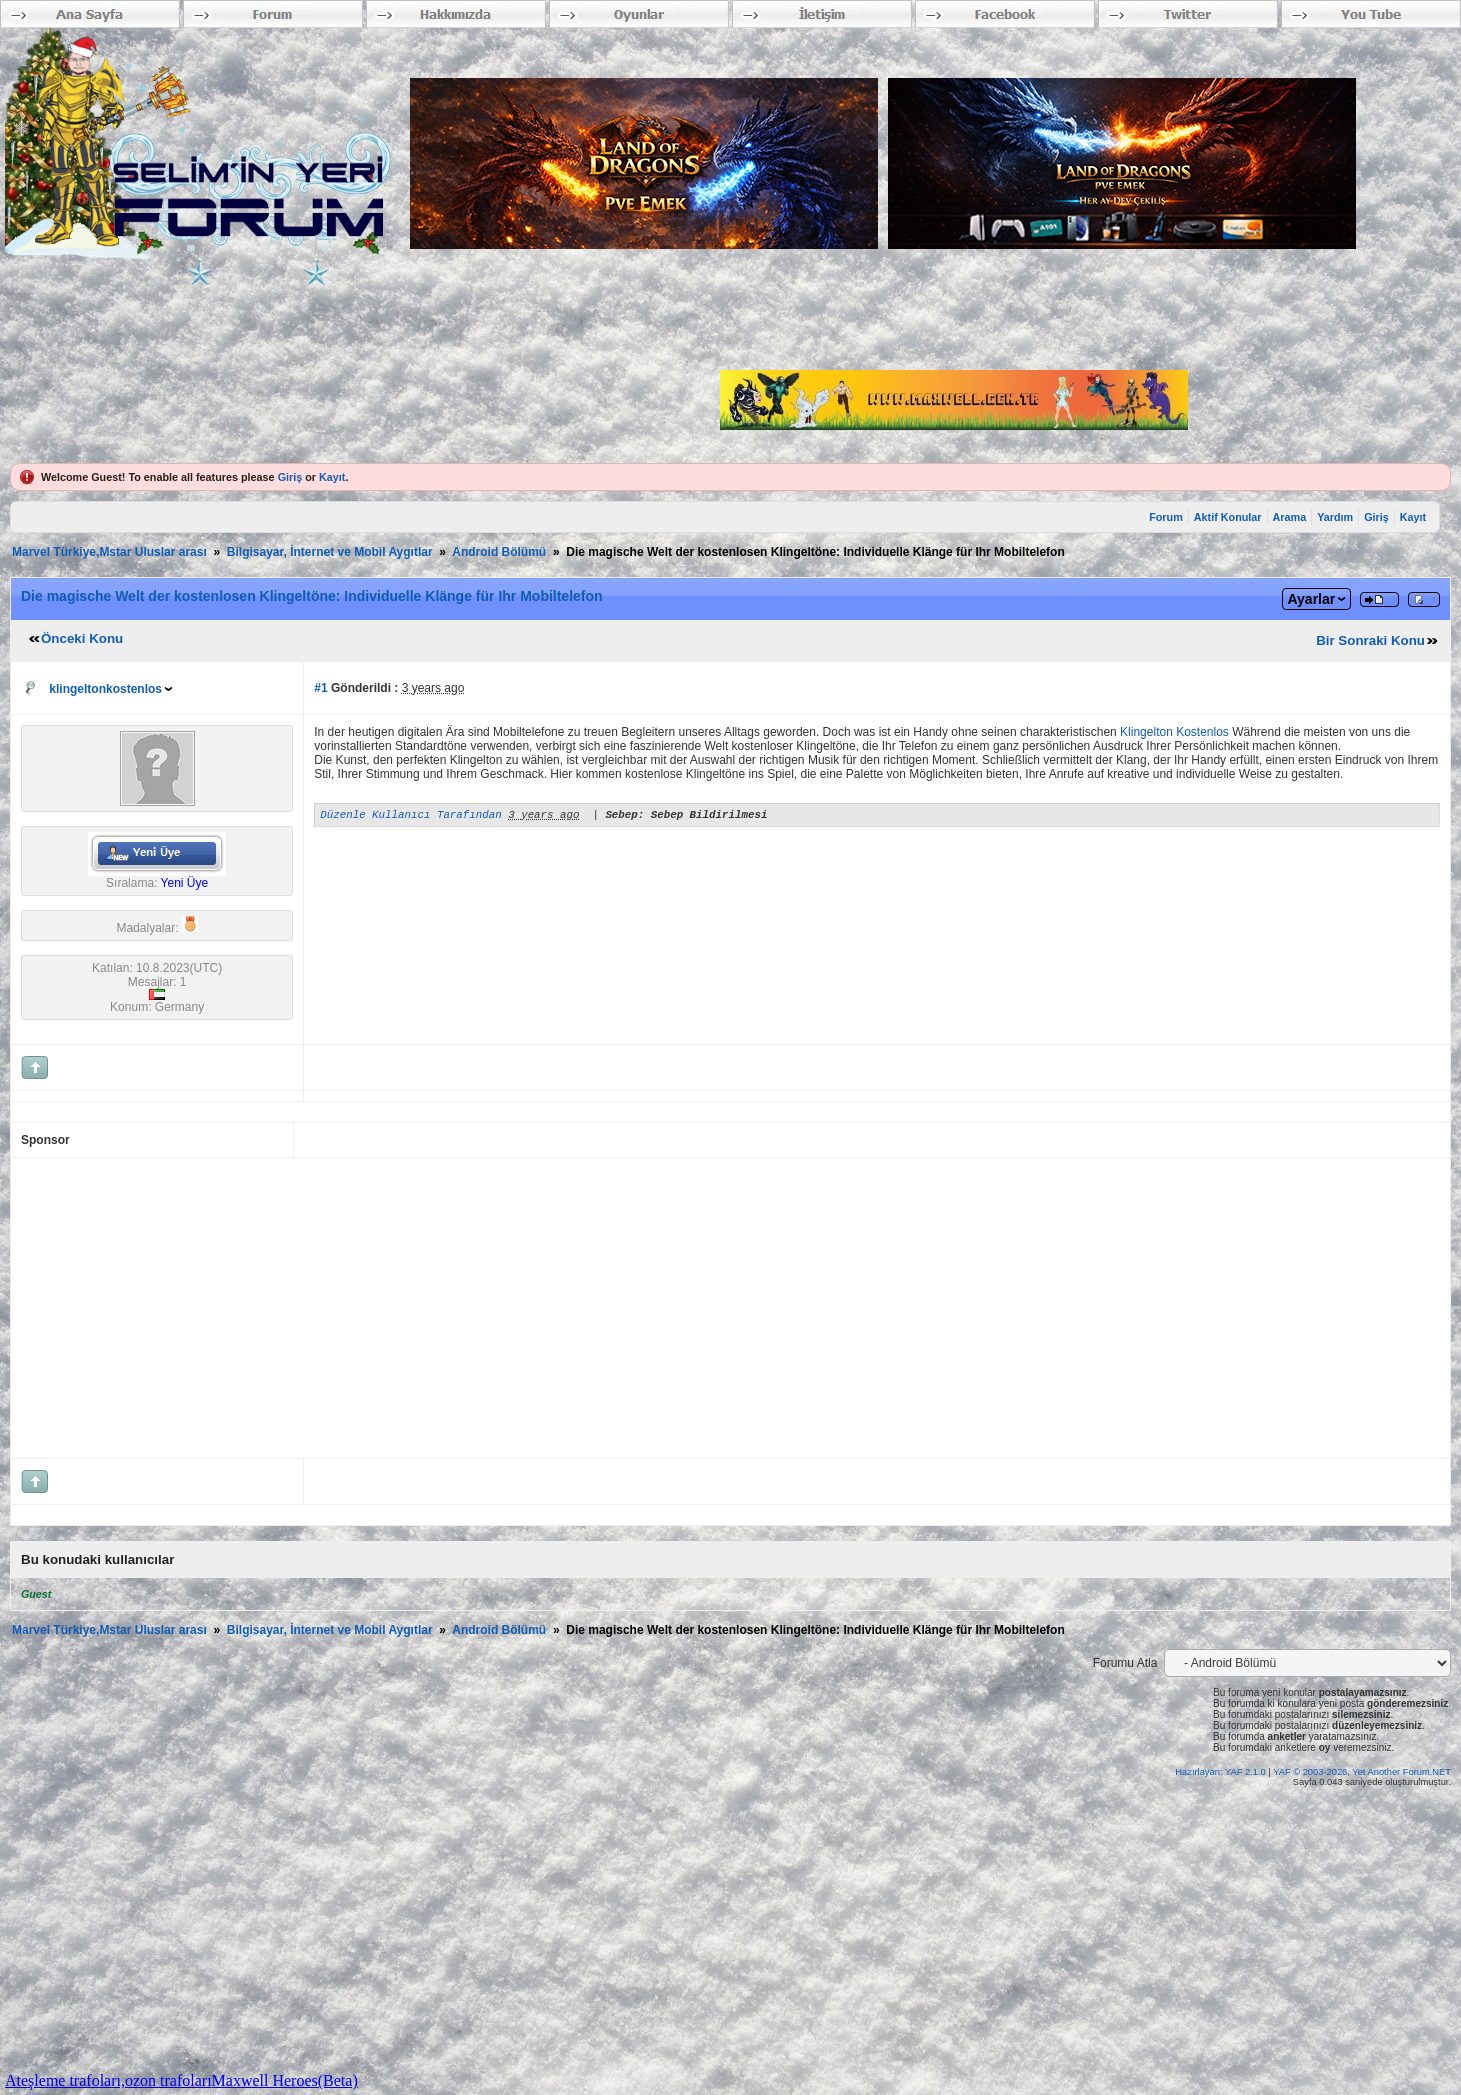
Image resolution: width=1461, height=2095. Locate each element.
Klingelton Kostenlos (1174, 732)
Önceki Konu (82, 638)
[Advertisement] (621, 1308)
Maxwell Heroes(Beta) (285, 2080)
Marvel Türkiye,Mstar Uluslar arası (109, 552)
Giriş (290, 477)
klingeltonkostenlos (105, 689)
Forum (1166, 517)
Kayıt (332, 477)
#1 (320, 688)
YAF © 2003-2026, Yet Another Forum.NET (1362, 1772)
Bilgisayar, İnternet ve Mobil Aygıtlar (330, 552)
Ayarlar (1311, 599)
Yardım (1335, 517)
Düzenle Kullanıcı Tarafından (410, 816)
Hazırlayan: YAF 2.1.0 (1221, 1772)
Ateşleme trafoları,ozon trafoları (108, 2080)
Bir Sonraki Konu (1370, 640)
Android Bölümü (499, 552)
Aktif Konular (1228, 517)
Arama (1290, 517)
